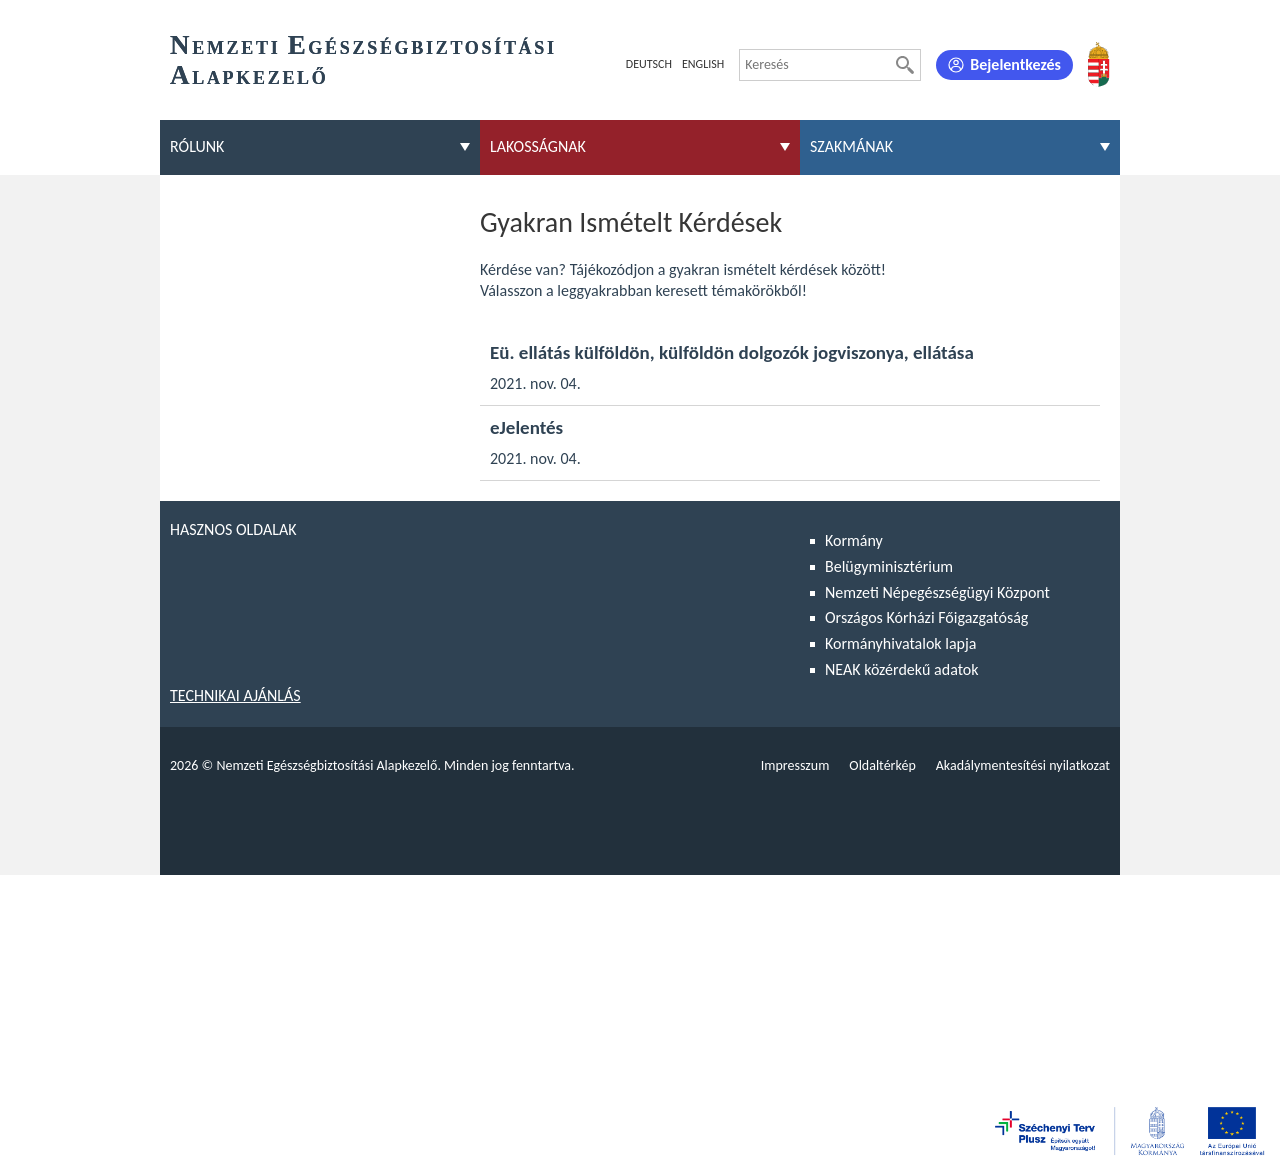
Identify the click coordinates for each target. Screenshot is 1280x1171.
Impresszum (795, 765)
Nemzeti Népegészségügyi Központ (937, 592)
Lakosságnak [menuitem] (538, 146)
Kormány (854, 540)
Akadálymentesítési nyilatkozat (1023, 765)
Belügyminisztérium (889, 566)
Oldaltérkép (882, 765)
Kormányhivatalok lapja (900, 643)
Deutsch (649, 64)
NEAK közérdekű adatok (902, 669)
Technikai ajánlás (235, 695)
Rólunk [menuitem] (197, 146)
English (703, 64)
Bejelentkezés (1015, 64)
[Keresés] (905, 65)
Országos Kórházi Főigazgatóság (926, 617)
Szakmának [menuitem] (851, 146)
